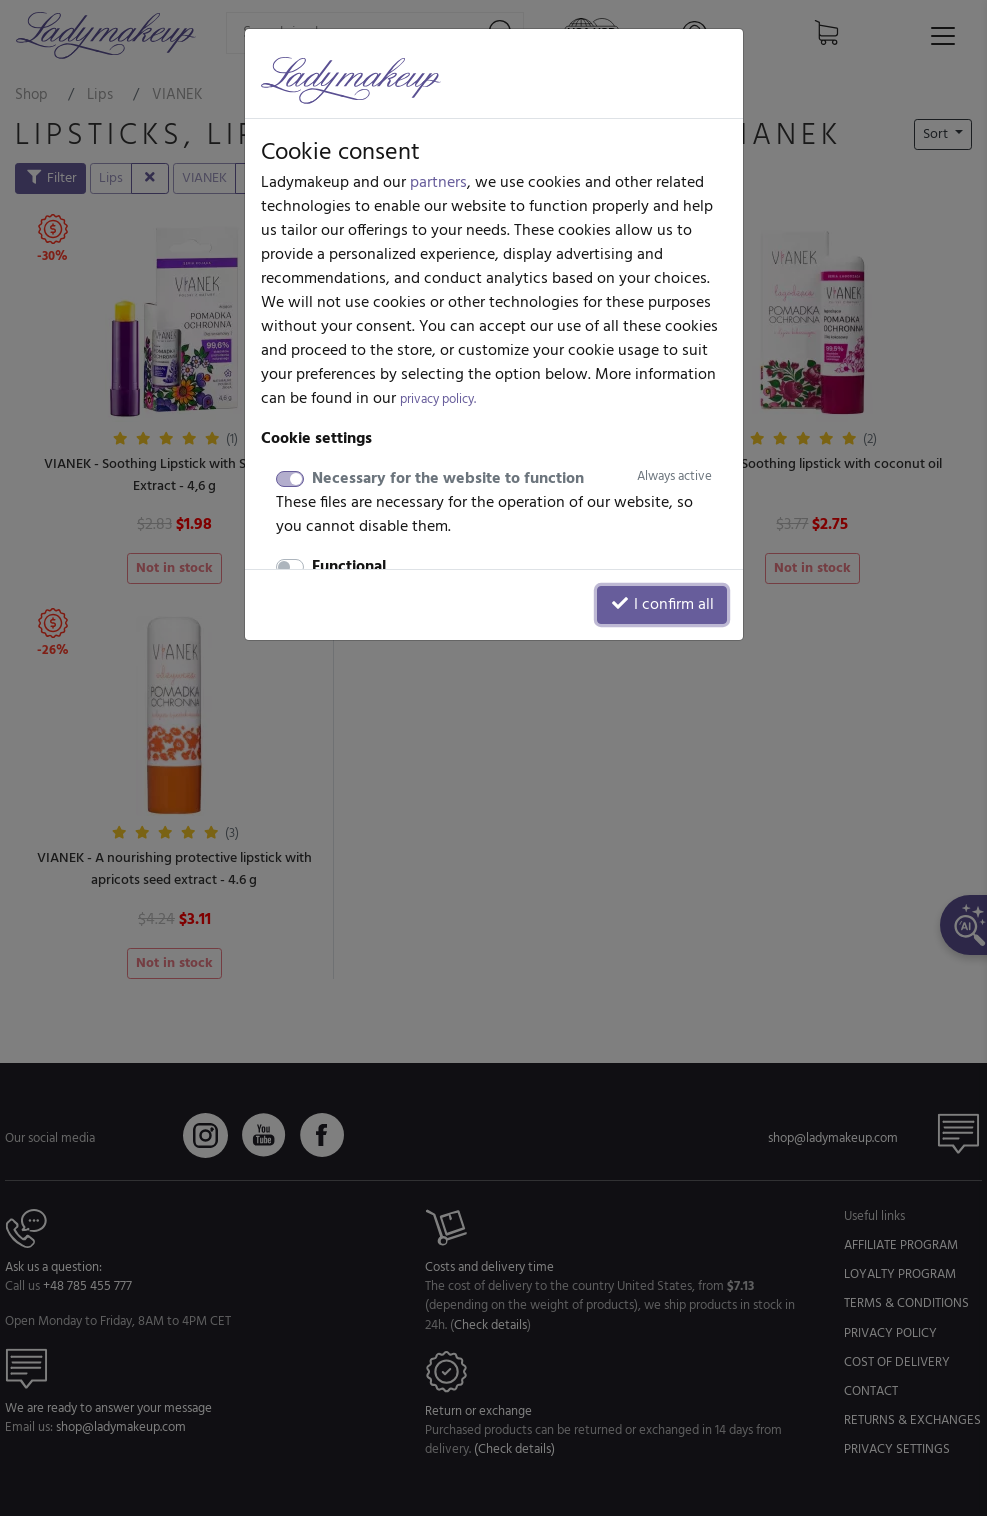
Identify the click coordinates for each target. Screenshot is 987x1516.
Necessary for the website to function (512, 479)
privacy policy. (438, 399)
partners (438, 183)
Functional (349, 567)
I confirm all (662, 605)
